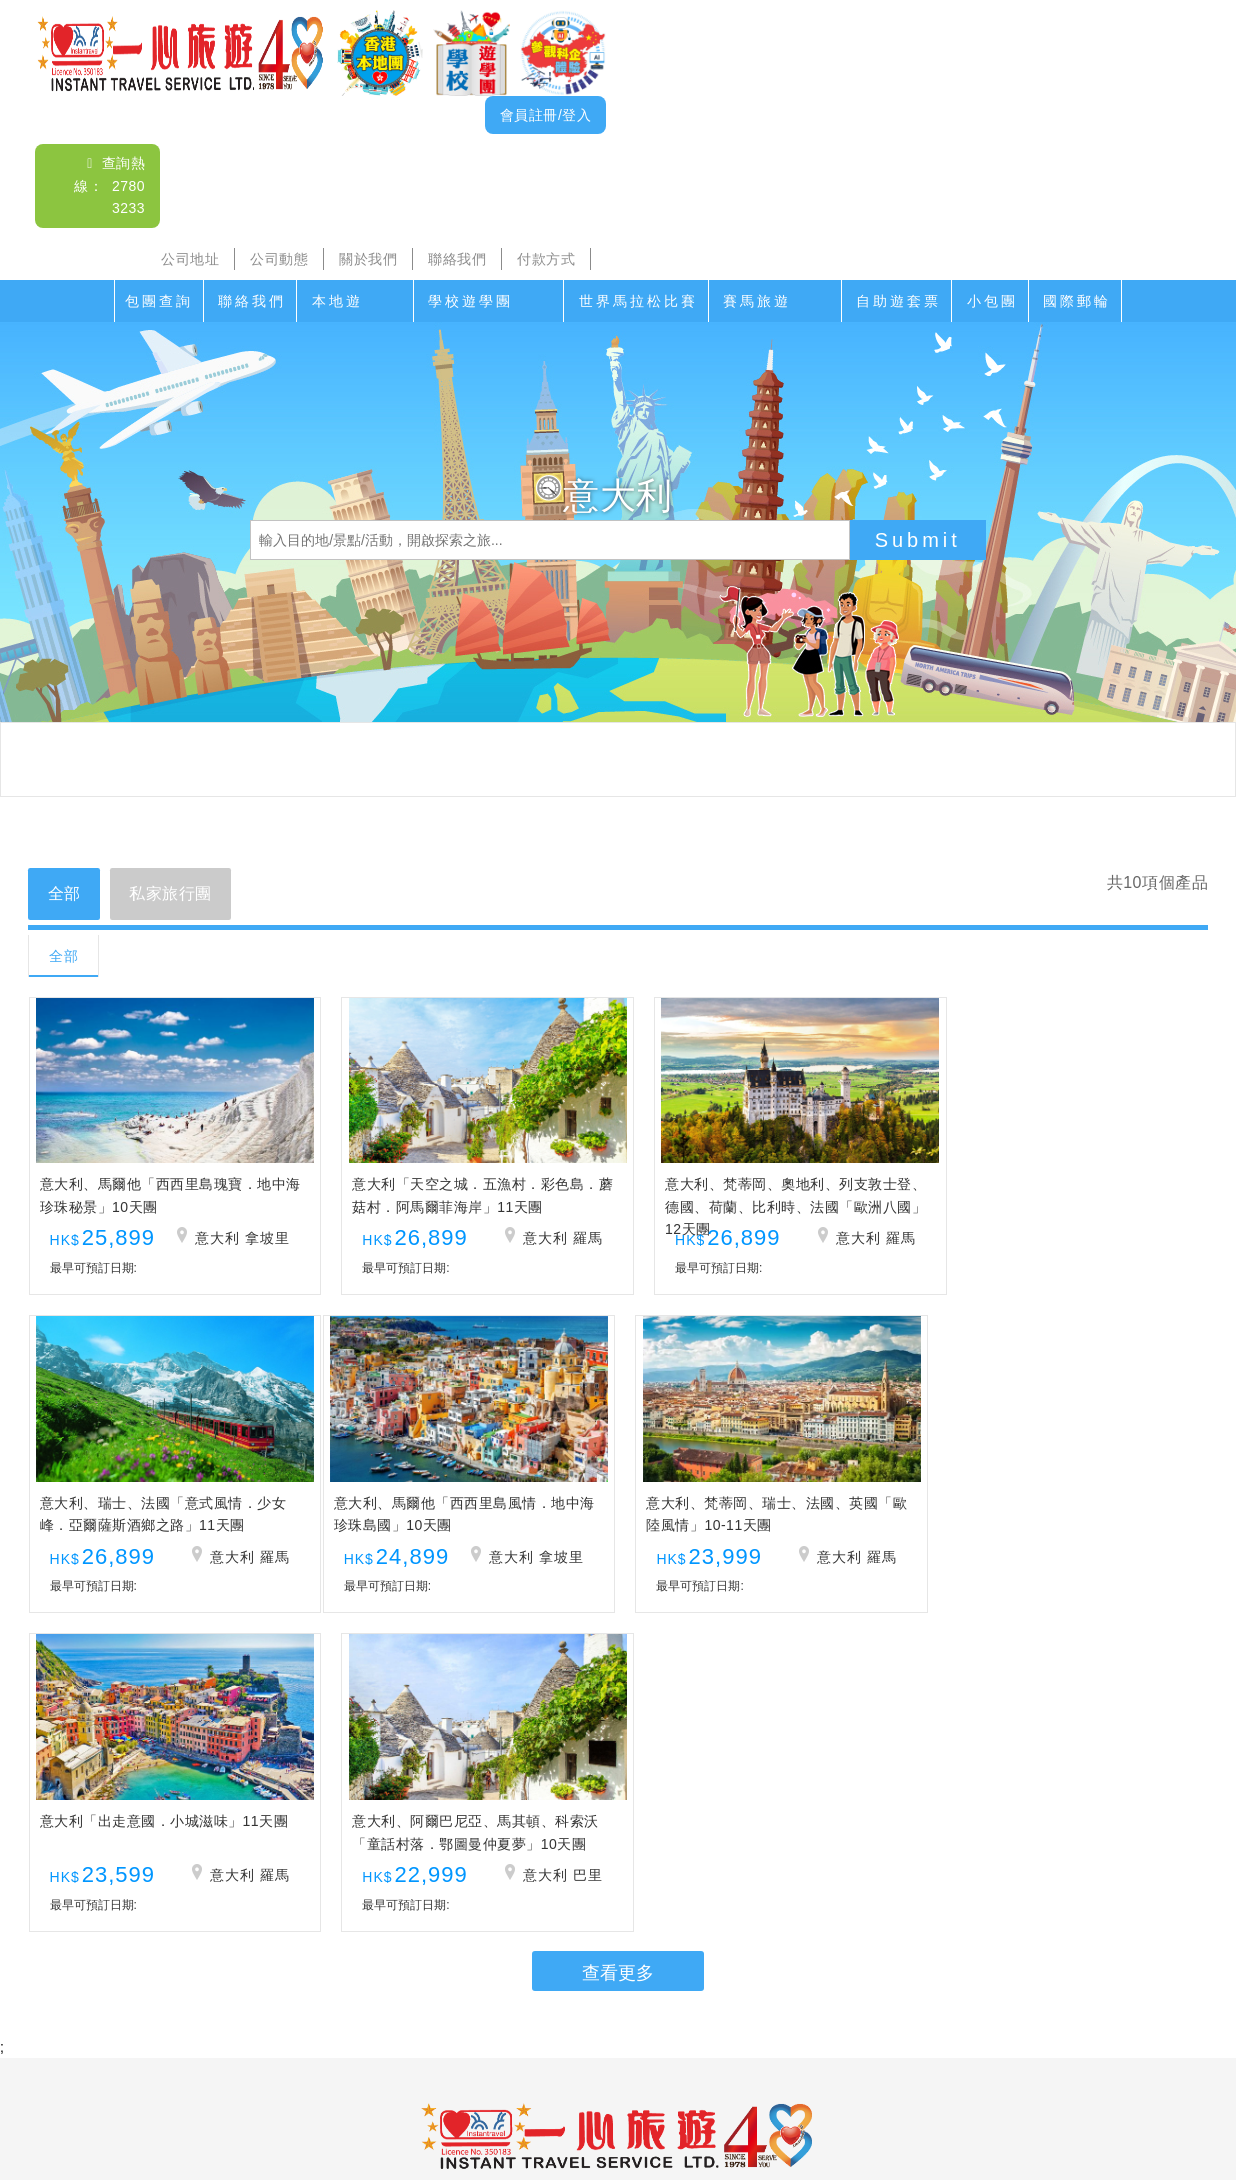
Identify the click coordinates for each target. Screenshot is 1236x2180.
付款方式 (546, 259)
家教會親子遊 (542, 2038)
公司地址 (190, 259)
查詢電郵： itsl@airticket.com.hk (618, 1922)
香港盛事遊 (844, 2038)
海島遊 (363, 2038)
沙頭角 (298, 2038)
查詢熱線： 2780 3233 (109, 185)
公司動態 (279, 259)
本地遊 (337, 301)
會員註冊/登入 (545, 115)
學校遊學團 (470, 301)
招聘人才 (776, 2078)
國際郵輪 (1077, 301)
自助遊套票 (898, 301)
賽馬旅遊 (757, 301)
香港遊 (924, 2038)
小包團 (992, 301)
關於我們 (368, 259)
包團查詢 (159, 301)
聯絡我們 (457, 259)
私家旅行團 (171, 893)
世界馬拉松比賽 (638, 301)
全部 (64, 893)
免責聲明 (855, 2078)
